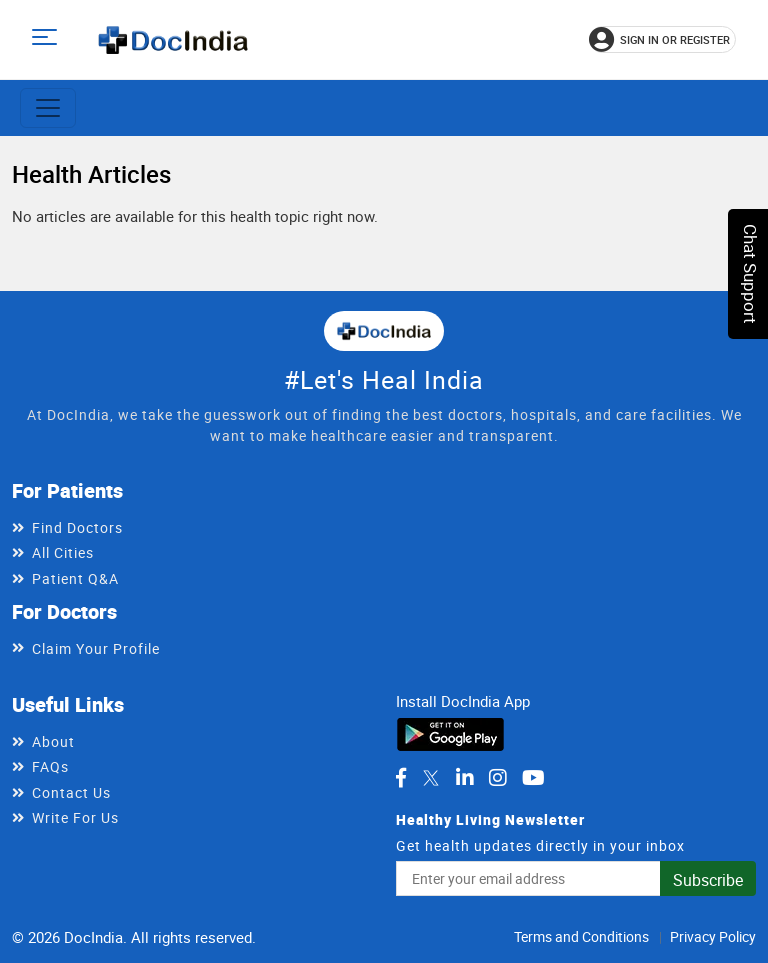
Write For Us (75, 817)
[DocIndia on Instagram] (498, 778)
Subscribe (708, 880)
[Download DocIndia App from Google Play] (450, 733)
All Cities (63, 552)
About (53, 741)
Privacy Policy (713, 936)
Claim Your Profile (96, 648)
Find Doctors (77, 527)
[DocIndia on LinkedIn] (465, 778)
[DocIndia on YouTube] (533, 778)
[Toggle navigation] (48, 108)
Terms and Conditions (581, 936)
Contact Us (71, 792)
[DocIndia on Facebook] (401, 778)
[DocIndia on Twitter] (431, 778)
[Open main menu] (47, 39)
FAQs (50, 766)
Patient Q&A (75, 578)
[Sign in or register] (662, 39)
